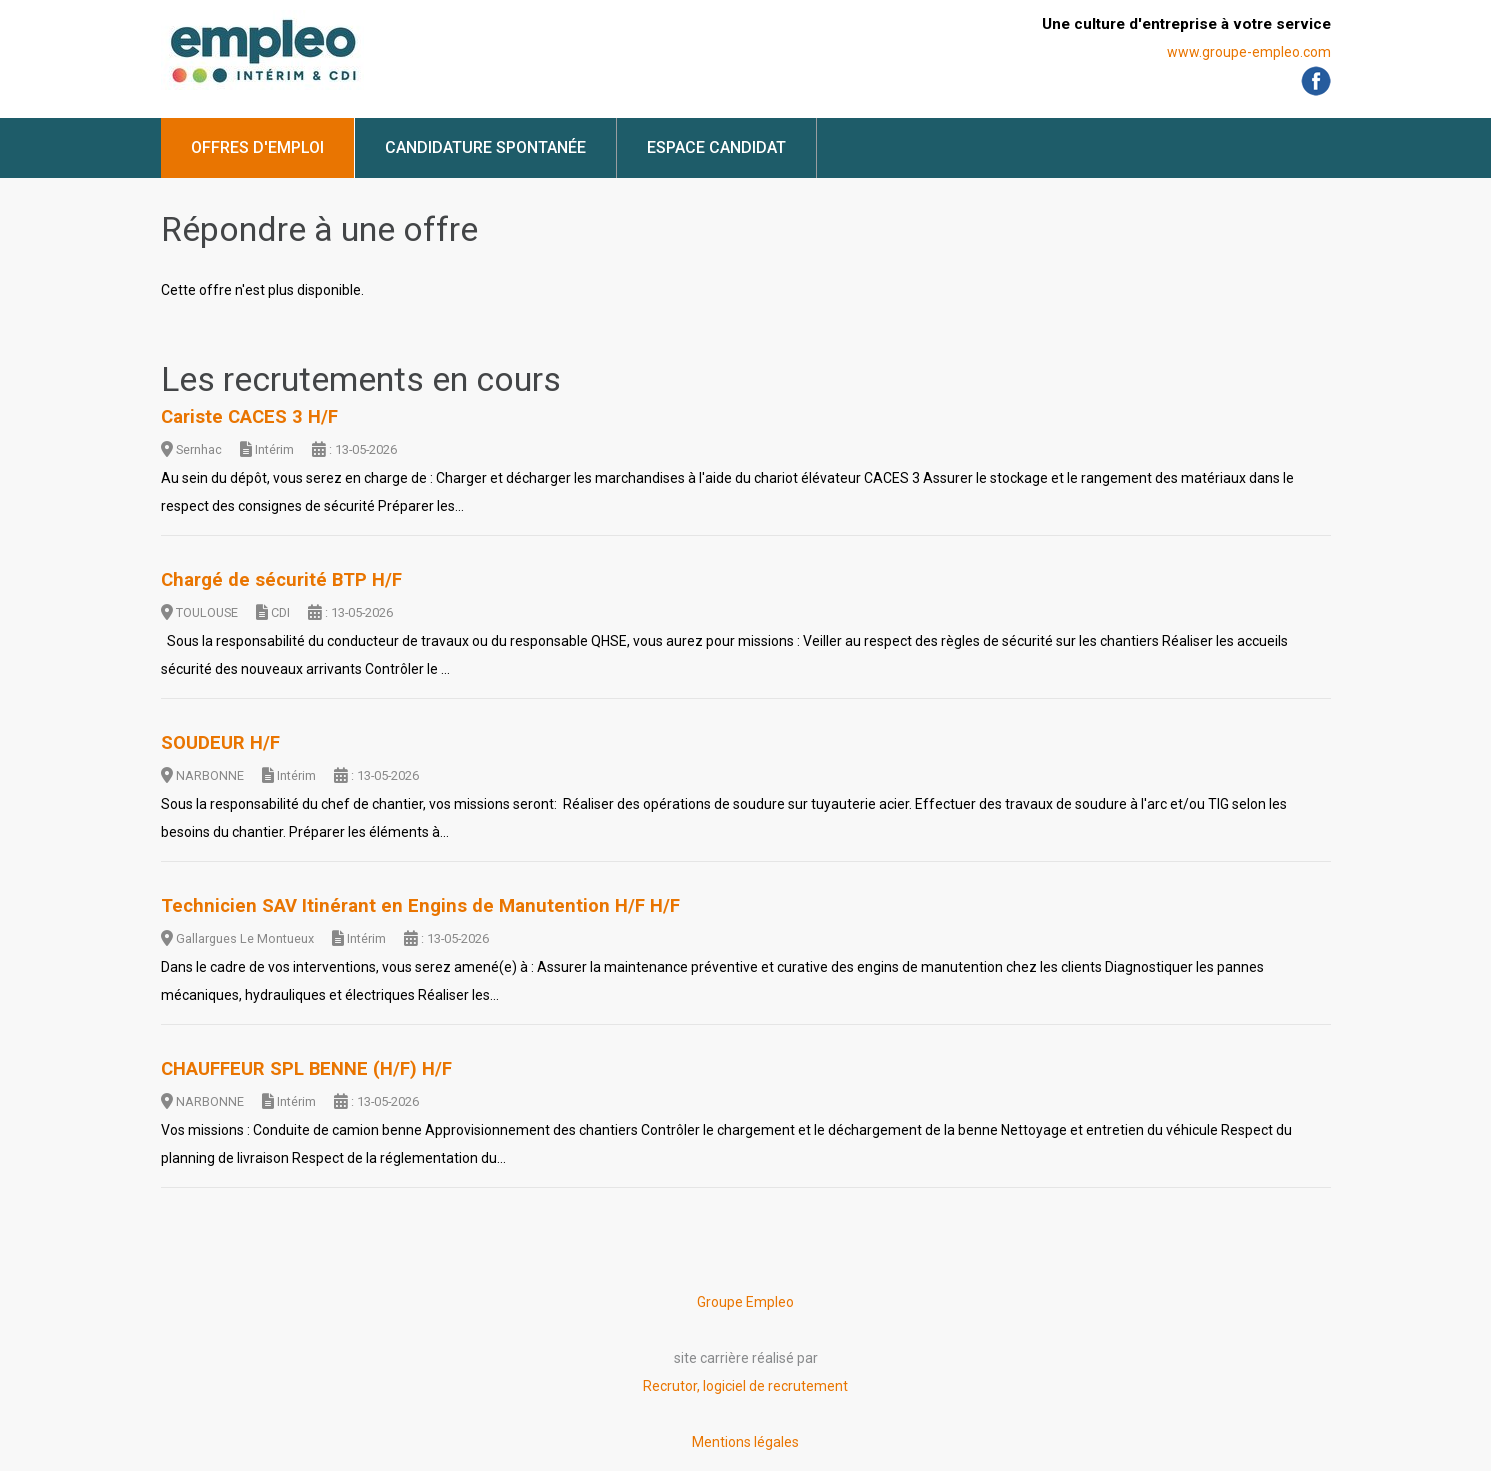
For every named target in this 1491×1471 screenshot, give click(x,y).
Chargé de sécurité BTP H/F (281, 580)
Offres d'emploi (257, 147)
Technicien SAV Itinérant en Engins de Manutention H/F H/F (420, 906)
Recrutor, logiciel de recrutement (745, 1386)
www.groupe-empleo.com (1249, 52)
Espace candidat (716, 147)
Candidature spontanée (485, 147)
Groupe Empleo (745, 1302)
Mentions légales (745, 1442)
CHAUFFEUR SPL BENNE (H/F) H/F (306, 1069)
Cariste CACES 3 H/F (249, 417)
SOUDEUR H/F (220, 743)
